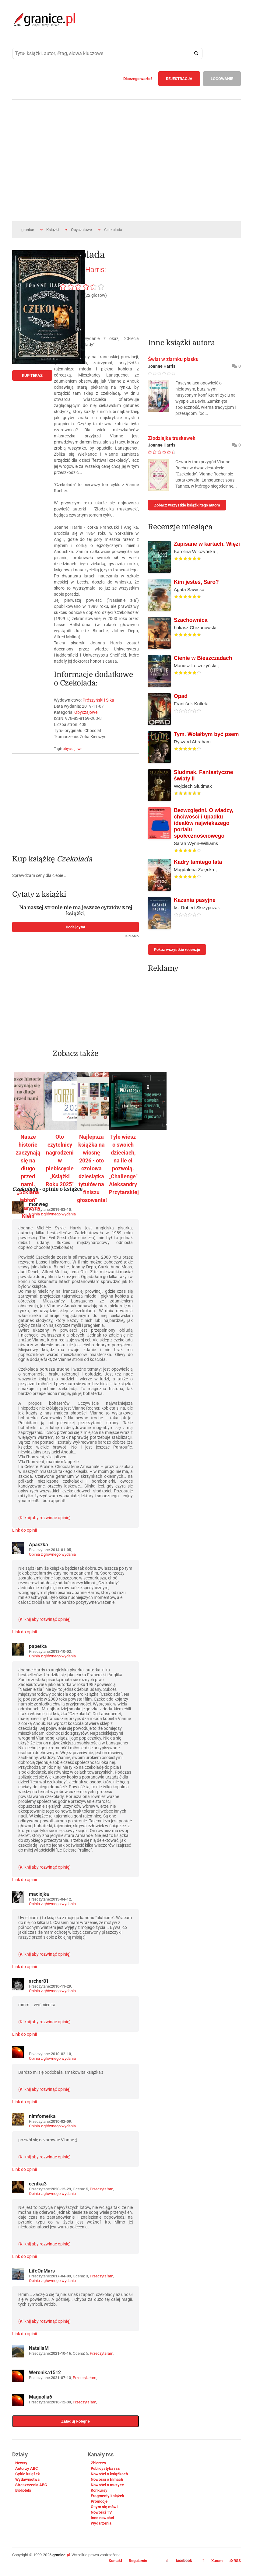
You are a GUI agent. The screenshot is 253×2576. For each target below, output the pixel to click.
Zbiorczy (98, 2463)
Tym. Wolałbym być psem (206, 734)
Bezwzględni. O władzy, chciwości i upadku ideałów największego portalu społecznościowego (203, 823)
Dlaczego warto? (137, 78)
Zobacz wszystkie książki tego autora (187, 505)
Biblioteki (23, 2490)
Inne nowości (102, 2517)
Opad (181, 696)
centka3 (38, 2184)
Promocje (99, 2501)
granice (27, 229)
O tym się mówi (104, 2506)
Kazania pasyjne (195, 900)
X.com (212, 2560)
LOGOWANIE (222, 78)
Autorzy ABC (26, 2468)
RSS (235, 2560)
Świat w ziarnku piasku (173, 359)
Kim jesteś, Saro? (196, 582)
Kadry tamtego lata (198, 862)
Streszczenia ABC (31, 2485)
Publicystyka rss (105, 2468)
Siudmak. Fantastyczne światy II (203, 775)
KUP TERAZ (32, 375)
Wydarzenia (101, 2523)
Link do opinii (24, 1530)
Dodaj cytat (75, 927)
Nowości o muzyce (107, 2485)
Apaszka (38, 1544)
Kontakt (115, 2560)
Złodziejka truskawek (171, 438)
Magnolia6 (40, 2397)
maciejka (39, 1894)
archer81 (39, 1981)
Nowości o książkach (109, 2474)
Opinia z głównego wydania (52, 1214)
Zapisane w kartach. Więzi (207, 544)
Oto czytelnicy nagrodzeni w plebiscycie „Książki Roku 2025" (60, 1160)
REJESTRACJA (179, 78)
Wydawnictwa (27, 2479)
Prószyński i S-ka (98, 700)
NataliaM (39, 2348)
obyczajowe (72, 749)
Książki (52, 229)
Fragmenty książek (107, 2496)
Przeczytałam (101, 2189)
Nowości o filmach (107, 2479)
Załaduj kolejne (75, 2421)
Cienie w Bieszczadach (203, 658)
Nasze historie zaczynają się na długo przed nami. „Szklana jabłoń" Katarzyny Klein (28, 1176)
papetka (38, 1646)
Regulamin (138, 2560)
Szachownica (191, 620)
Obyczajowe (81, 229)
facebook (179, 2561)
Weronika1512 (45, 2372)
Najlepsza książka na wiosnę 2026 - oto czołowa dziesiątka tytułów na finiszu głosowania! (92, 1168)
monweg (38, 1204)
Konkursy (99, 2490)
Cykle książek (27, 2474)
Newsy (21, 2463)
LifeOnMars (42, 2271)
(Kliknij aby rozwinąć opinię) (44, 1517)
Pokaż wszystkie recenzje (177, 949)
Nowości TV (101, 2512)
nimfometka (42, 2116)
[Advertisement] (75, 801)
